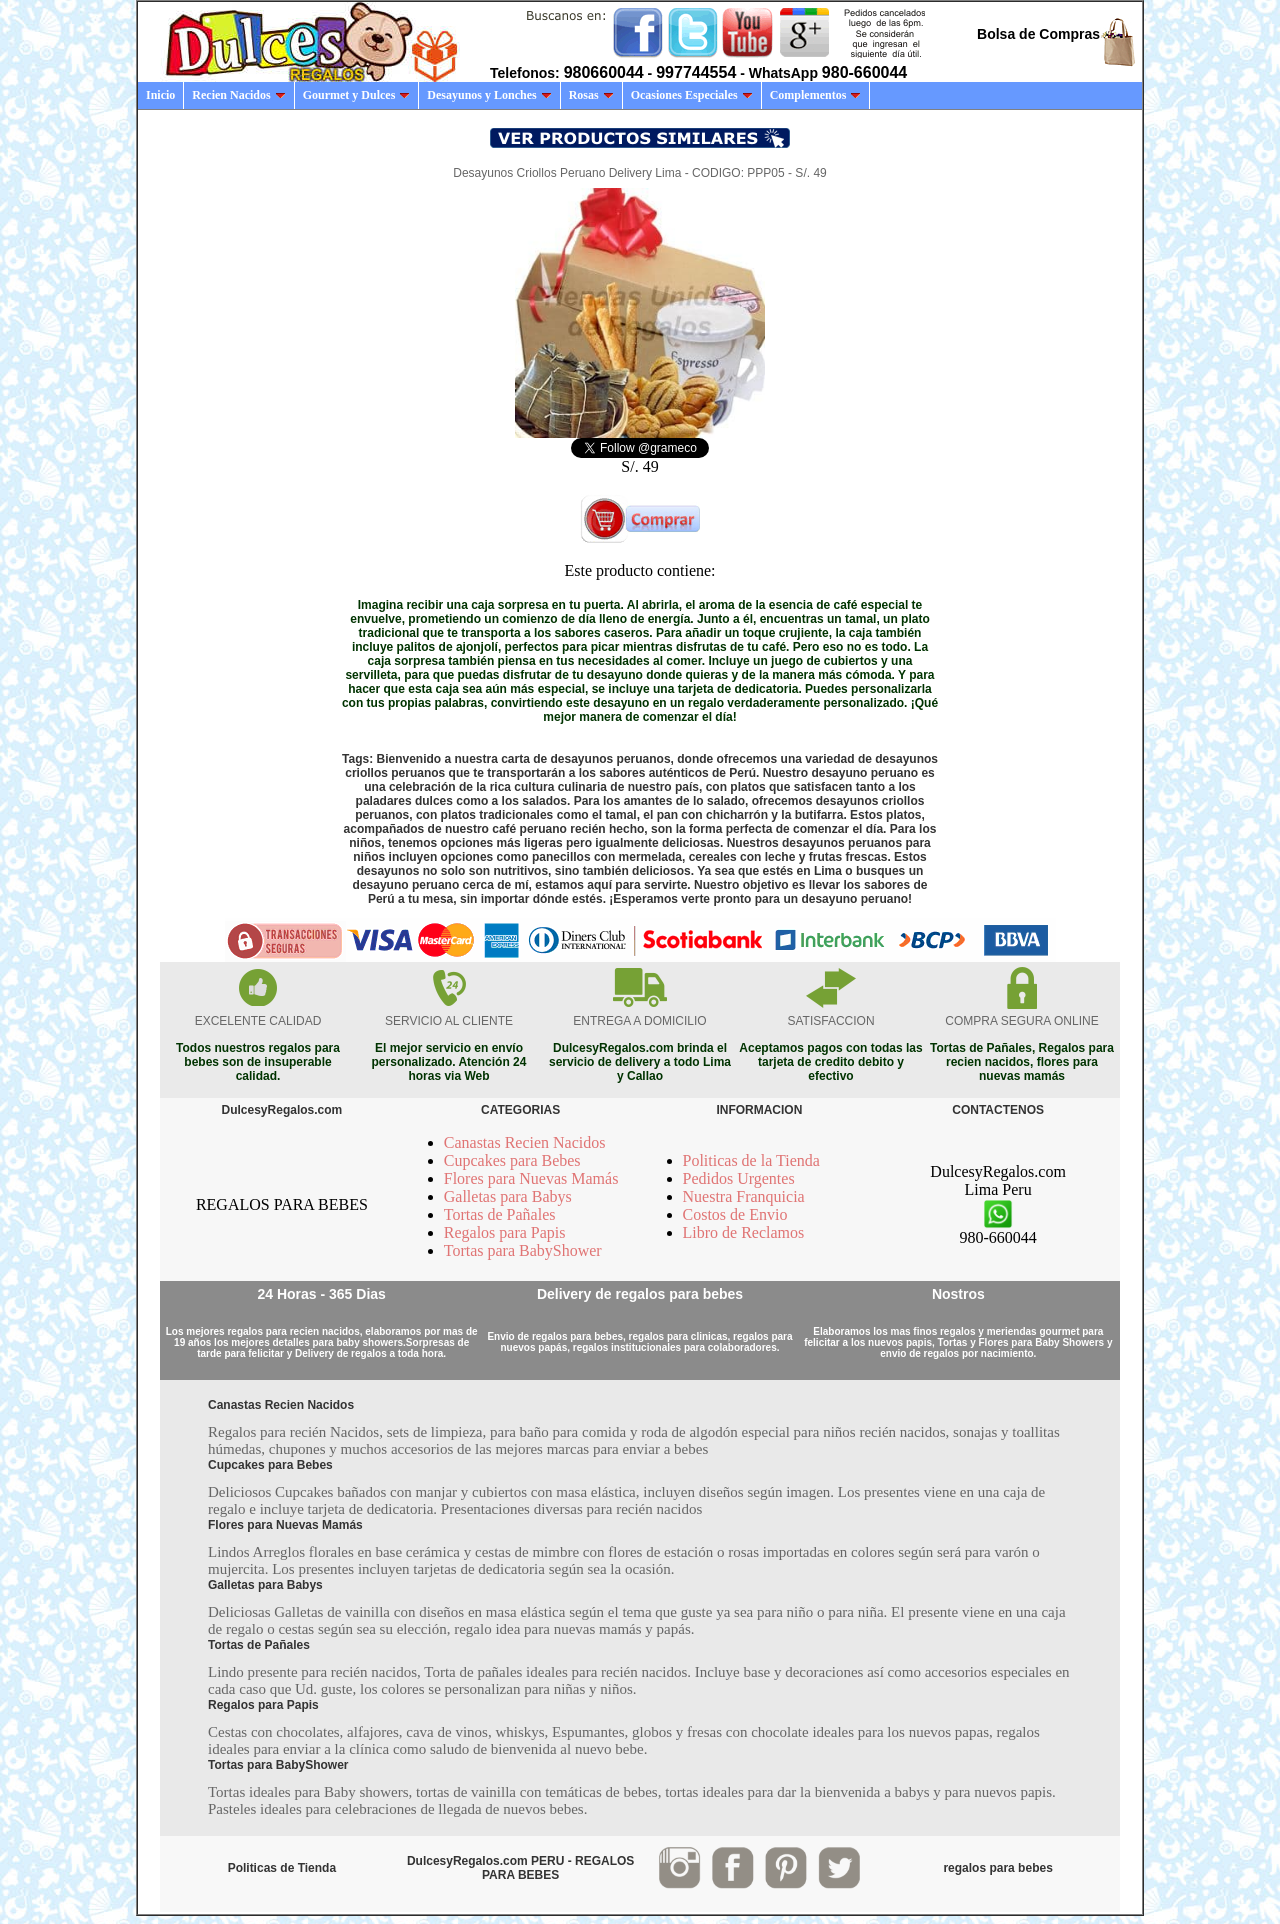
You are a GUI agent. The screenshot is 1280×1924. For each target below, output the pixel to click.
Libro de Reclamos (744, 1232)
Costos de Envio (735, 1214)
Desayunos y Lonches (489, 95)
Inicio (160, 95)
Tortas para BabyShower (523, 1250)
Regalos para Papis (505, 1232)
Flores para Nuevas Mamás (531, 1178)
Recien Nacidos (238, 95)
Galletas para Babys (508, 1196)
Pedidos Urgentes (739, 1178)
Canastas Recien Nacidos (525, 1142)
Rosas (591, 95)
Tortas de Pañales (500, 1214)
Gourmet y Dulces (357, 95)
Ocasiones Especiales (692, 95)
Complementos (816, 95)
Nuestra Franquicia (744, 1196)
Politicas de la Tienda (751, 1160)
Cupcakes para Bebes (512, 1160)
